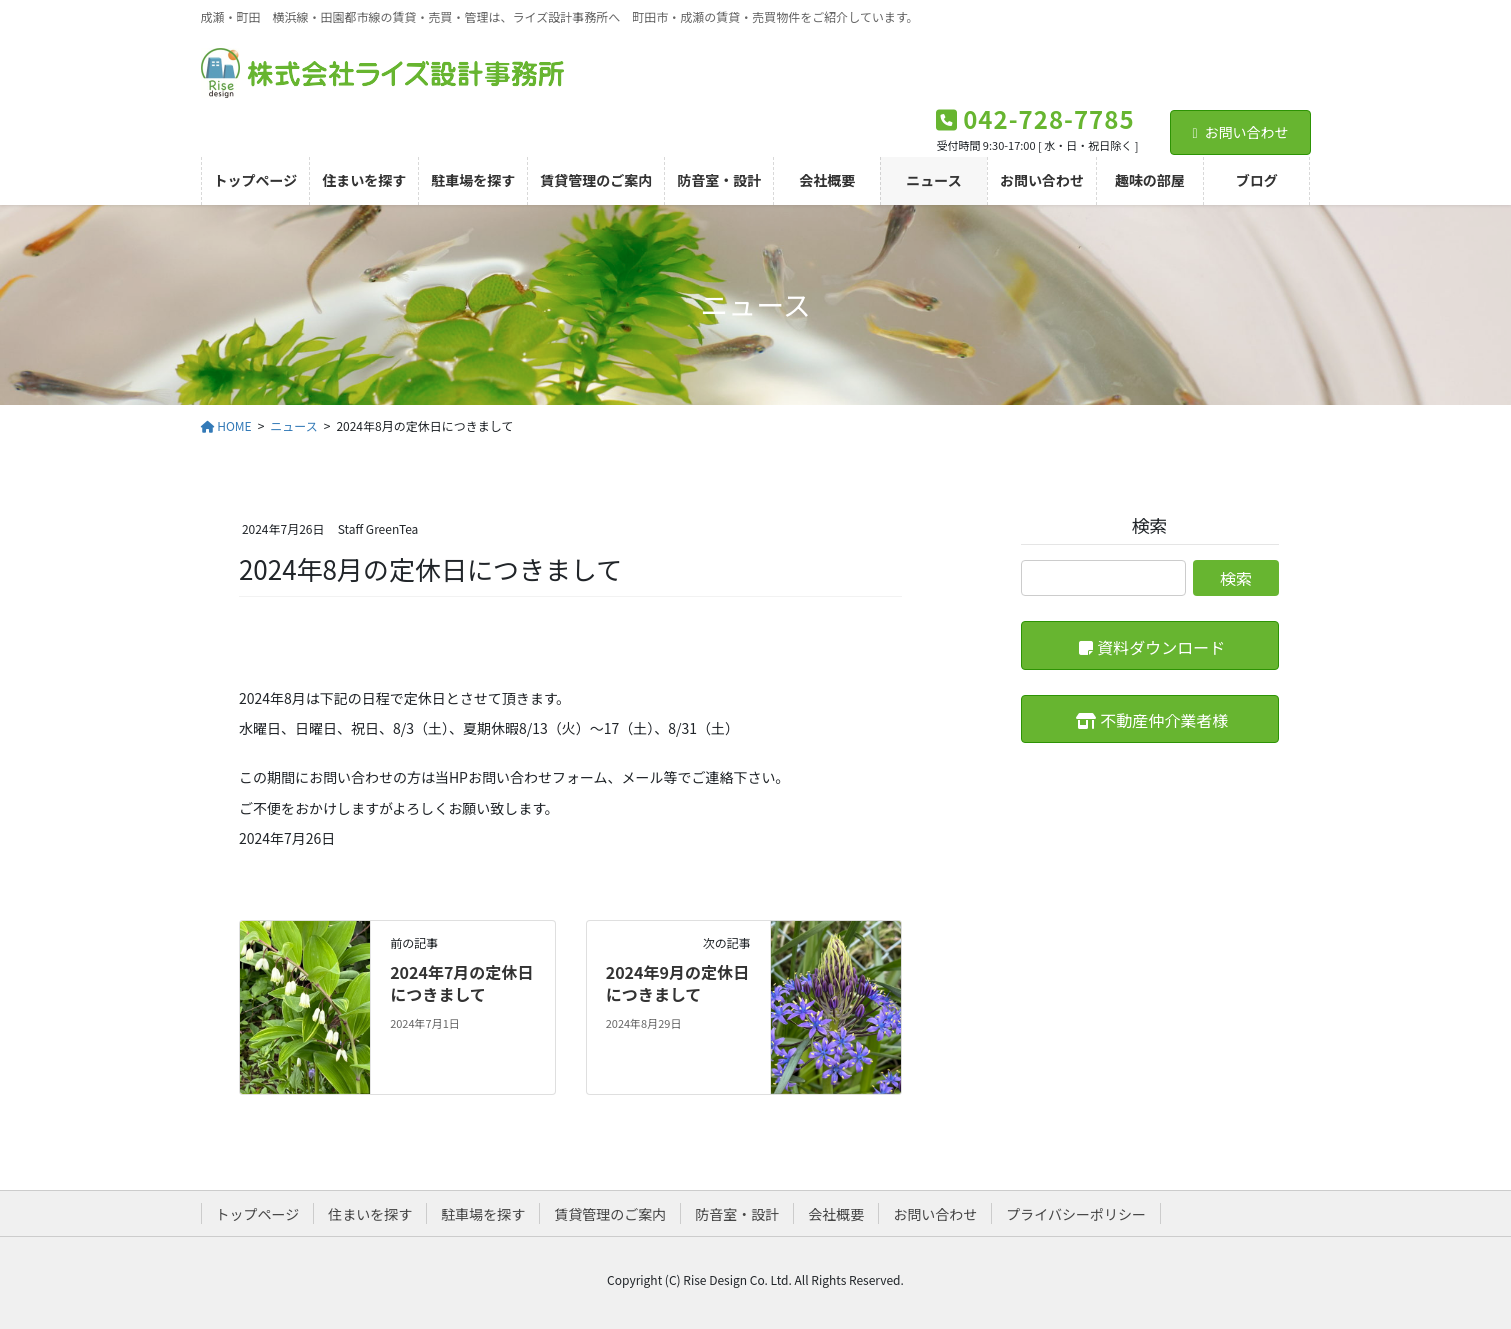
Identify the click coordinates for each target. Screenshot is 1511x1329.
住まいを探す (370, 1214)
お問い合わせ (1240, 132)
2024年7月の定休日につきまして (461, 983)
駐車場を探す (483, 1214)
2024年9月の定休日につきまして (677, 983)
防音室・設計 (737, 1214)
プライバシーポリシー (1076, 1214)
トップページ (258, 1214)
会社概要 (836, 1214)
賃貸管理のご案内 (610, 1214)
